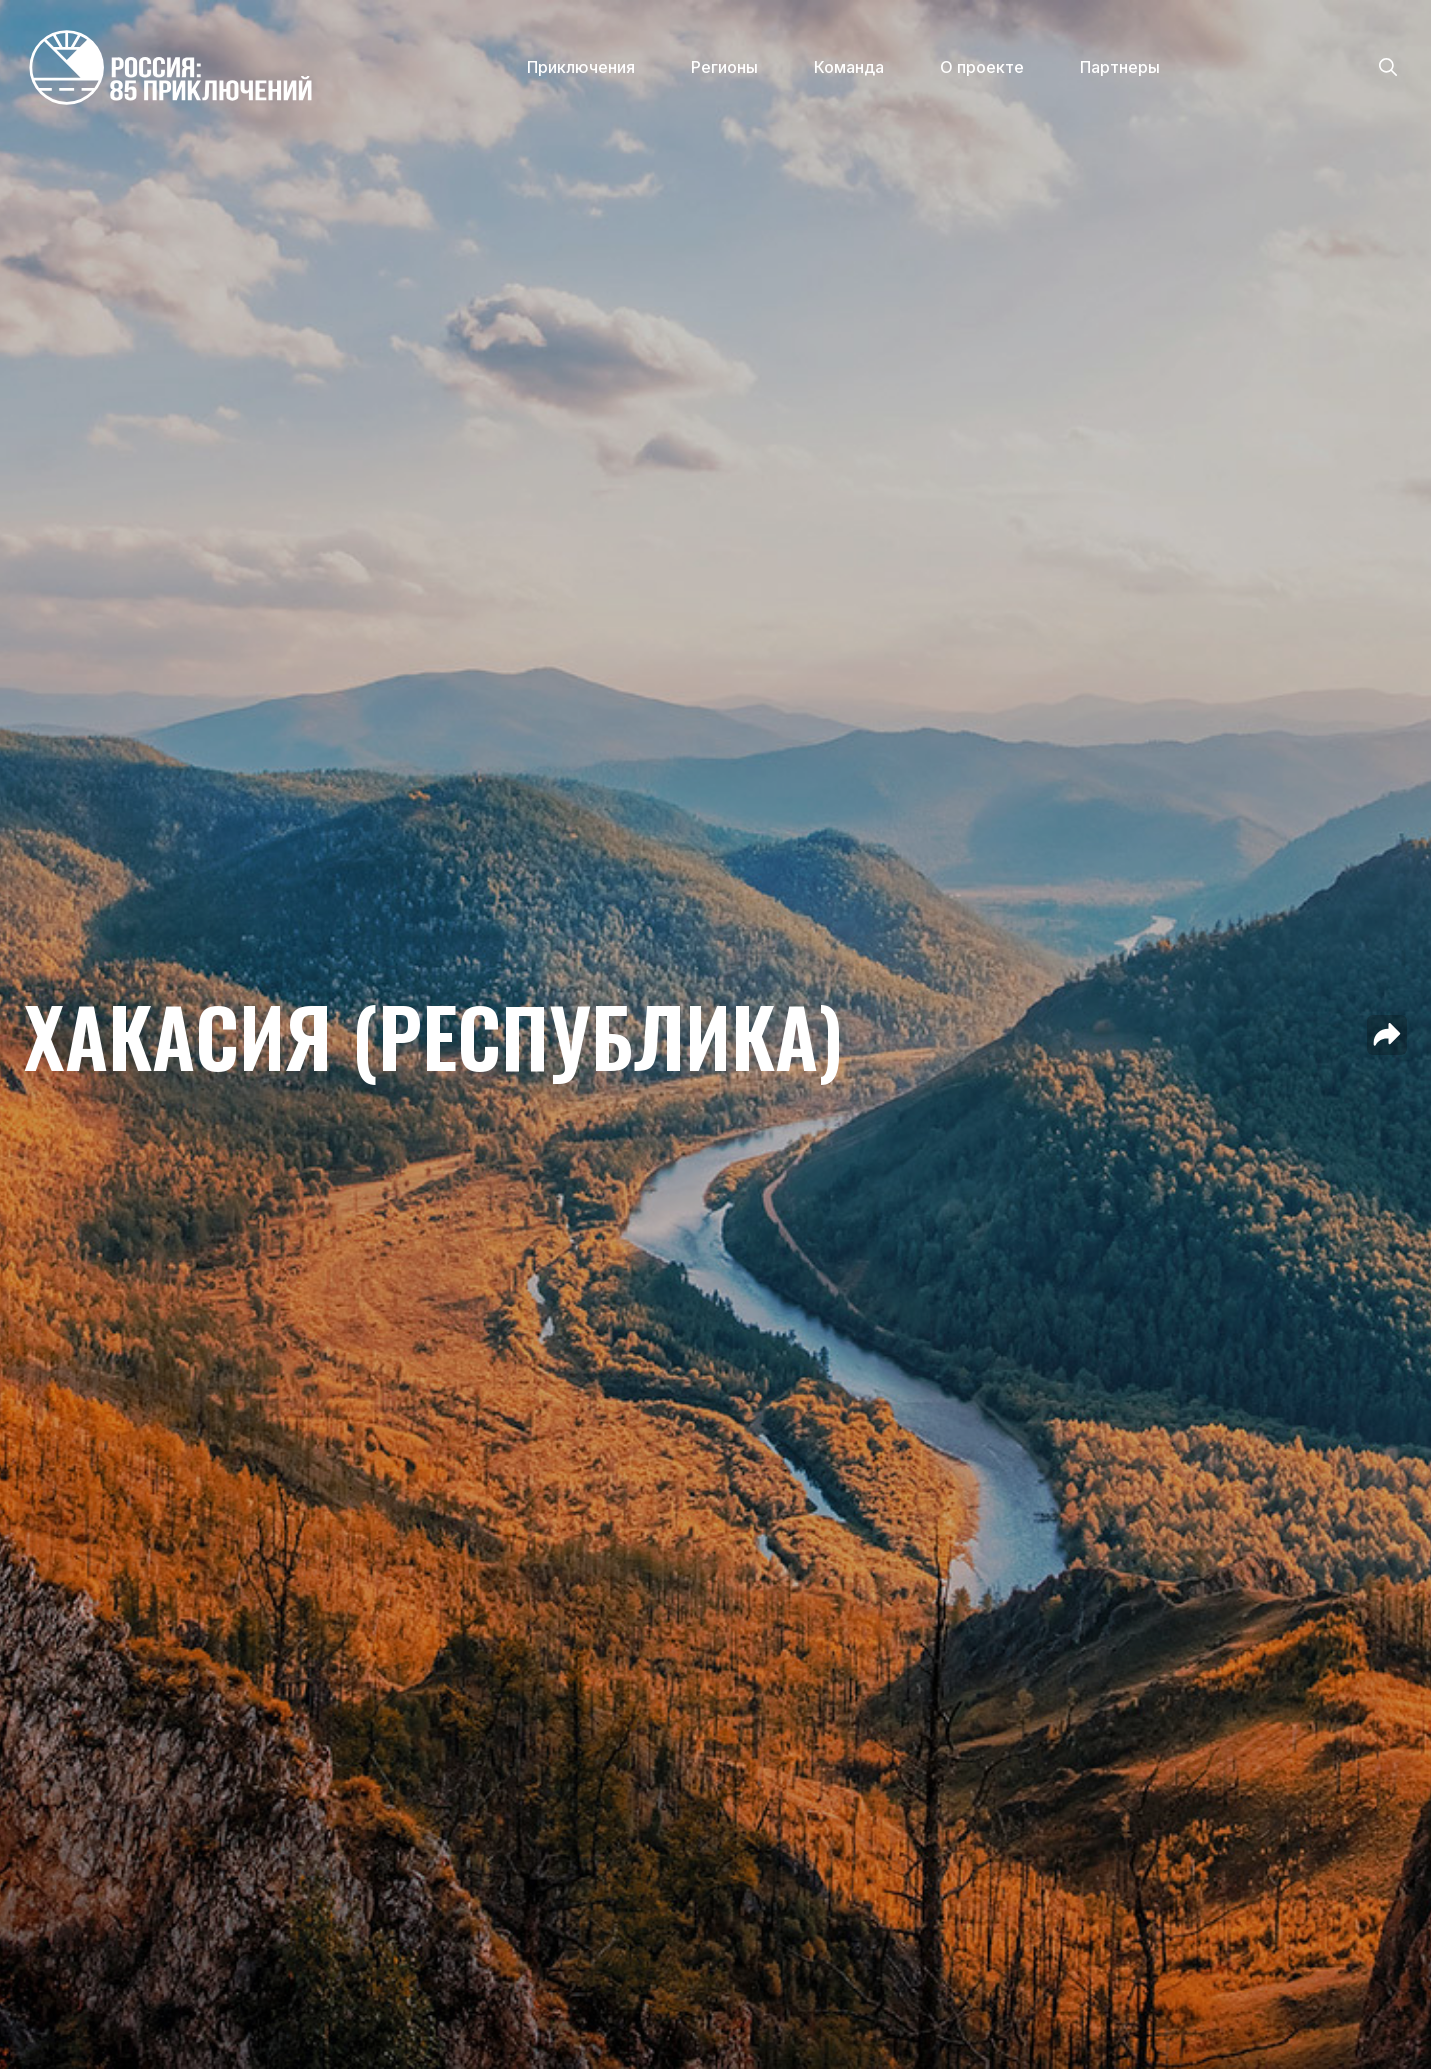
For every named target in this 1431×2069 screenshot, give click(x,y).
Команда (849, 67)
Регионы (724, 67)
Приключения (581, 67)
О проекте (982, 67)
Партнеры (1120, 67)
